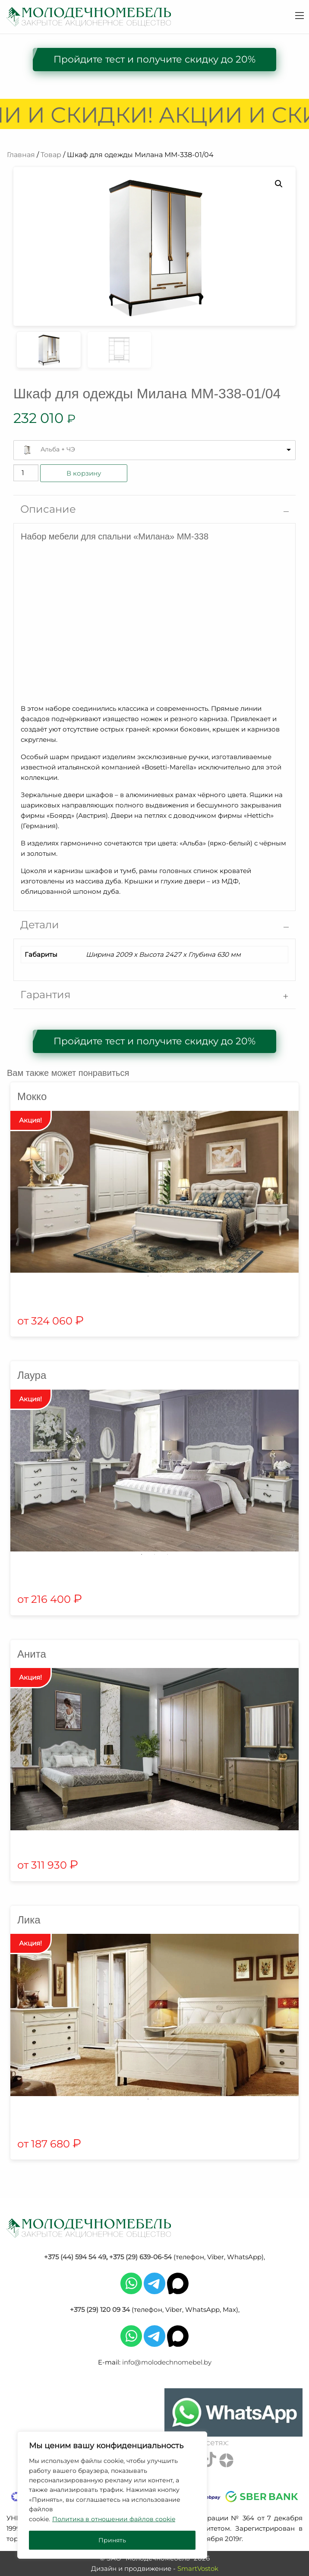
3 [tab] (167, 1554)
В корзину (83, 473)
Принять (112, 2540)
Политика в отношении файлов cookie (113, 2519)
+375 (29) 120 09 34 (100, 2309)
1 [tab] (148, 1276)
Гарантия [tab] (45, 994)
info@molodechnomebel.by (166, 2362)
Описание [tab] (48, 509)
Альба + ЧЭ (58, 449)
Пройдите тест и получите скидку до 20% (154, 59)
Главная (21, 155)
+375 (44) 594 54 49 (75, 2257)
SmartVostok (197, 2568)
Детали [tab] (39, 924)
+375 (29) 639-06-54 (140, 2257)
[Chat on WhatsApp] (233, 2412)
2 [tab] (161, 1276)
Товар (51, 155)
